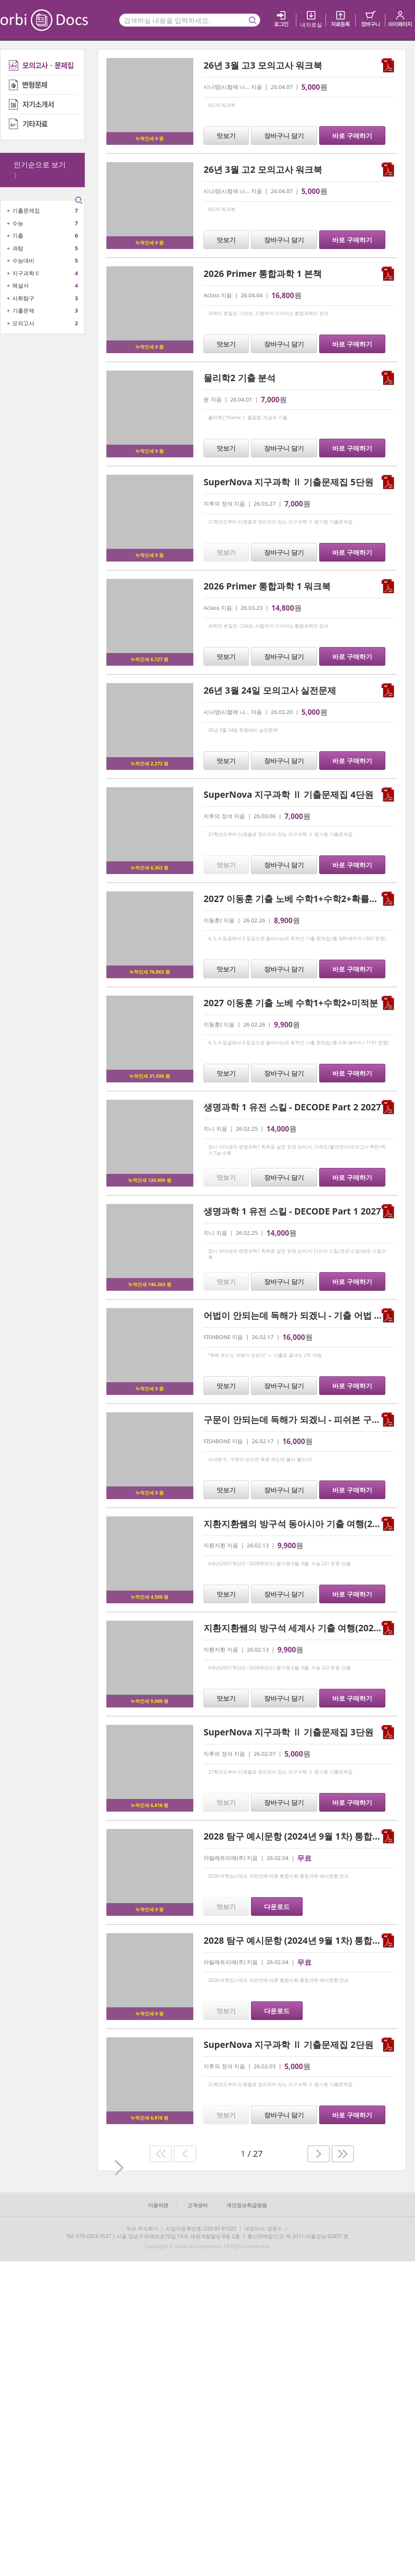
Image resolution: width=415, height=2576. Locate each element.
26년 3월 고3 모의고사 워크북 (262, 65)
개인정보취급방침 (246, 2205)
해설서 (20, 285)
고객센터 (197, 2205)
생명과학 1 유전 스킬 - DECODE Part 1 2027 (292, 1211)
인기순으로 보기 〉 (40, 170)
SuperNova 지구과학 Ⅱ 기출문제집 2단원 (288, 2044)
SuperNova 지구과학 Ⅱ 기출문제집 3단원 (288, 1732)
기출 (17, 235)
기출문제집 (26, 210)
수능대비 (23, 260)
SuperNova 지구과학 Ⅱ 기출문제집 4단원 (288, 794)
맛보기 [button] (226, 135)
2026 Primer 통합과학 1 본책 (262, 273)
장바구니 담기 (284, 135)
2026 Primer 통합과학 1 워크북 (267, 586)
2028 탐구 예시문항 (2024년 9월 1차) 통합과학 (296, 1940)
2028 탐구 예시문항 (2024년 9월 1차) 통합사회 (296, 1836)
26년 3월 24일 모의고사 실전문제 (269, 690)
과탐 (17, 248)
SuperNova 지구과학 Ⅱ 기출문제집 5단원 (288, 482)
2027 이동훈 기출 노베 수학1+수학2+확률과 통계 (300, 899)
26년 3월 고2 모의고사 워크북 (262, 169)
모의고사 (23, 323)
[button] (161, 2153)
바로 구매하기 (352, 135)
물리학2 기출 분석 (239, 378)
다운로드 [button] (277, 1906)
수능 (17, 223)
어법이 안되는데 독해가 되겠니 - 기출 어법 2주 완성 (305, 1315)
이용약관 (158, 2205)
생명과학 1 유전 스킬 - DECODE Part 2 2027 (292, 1107)
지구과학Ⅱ (26, 273)
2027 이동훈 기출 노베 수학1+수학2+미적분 (290, 1003)
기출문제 (23, 310)
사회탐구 (23, 298)
